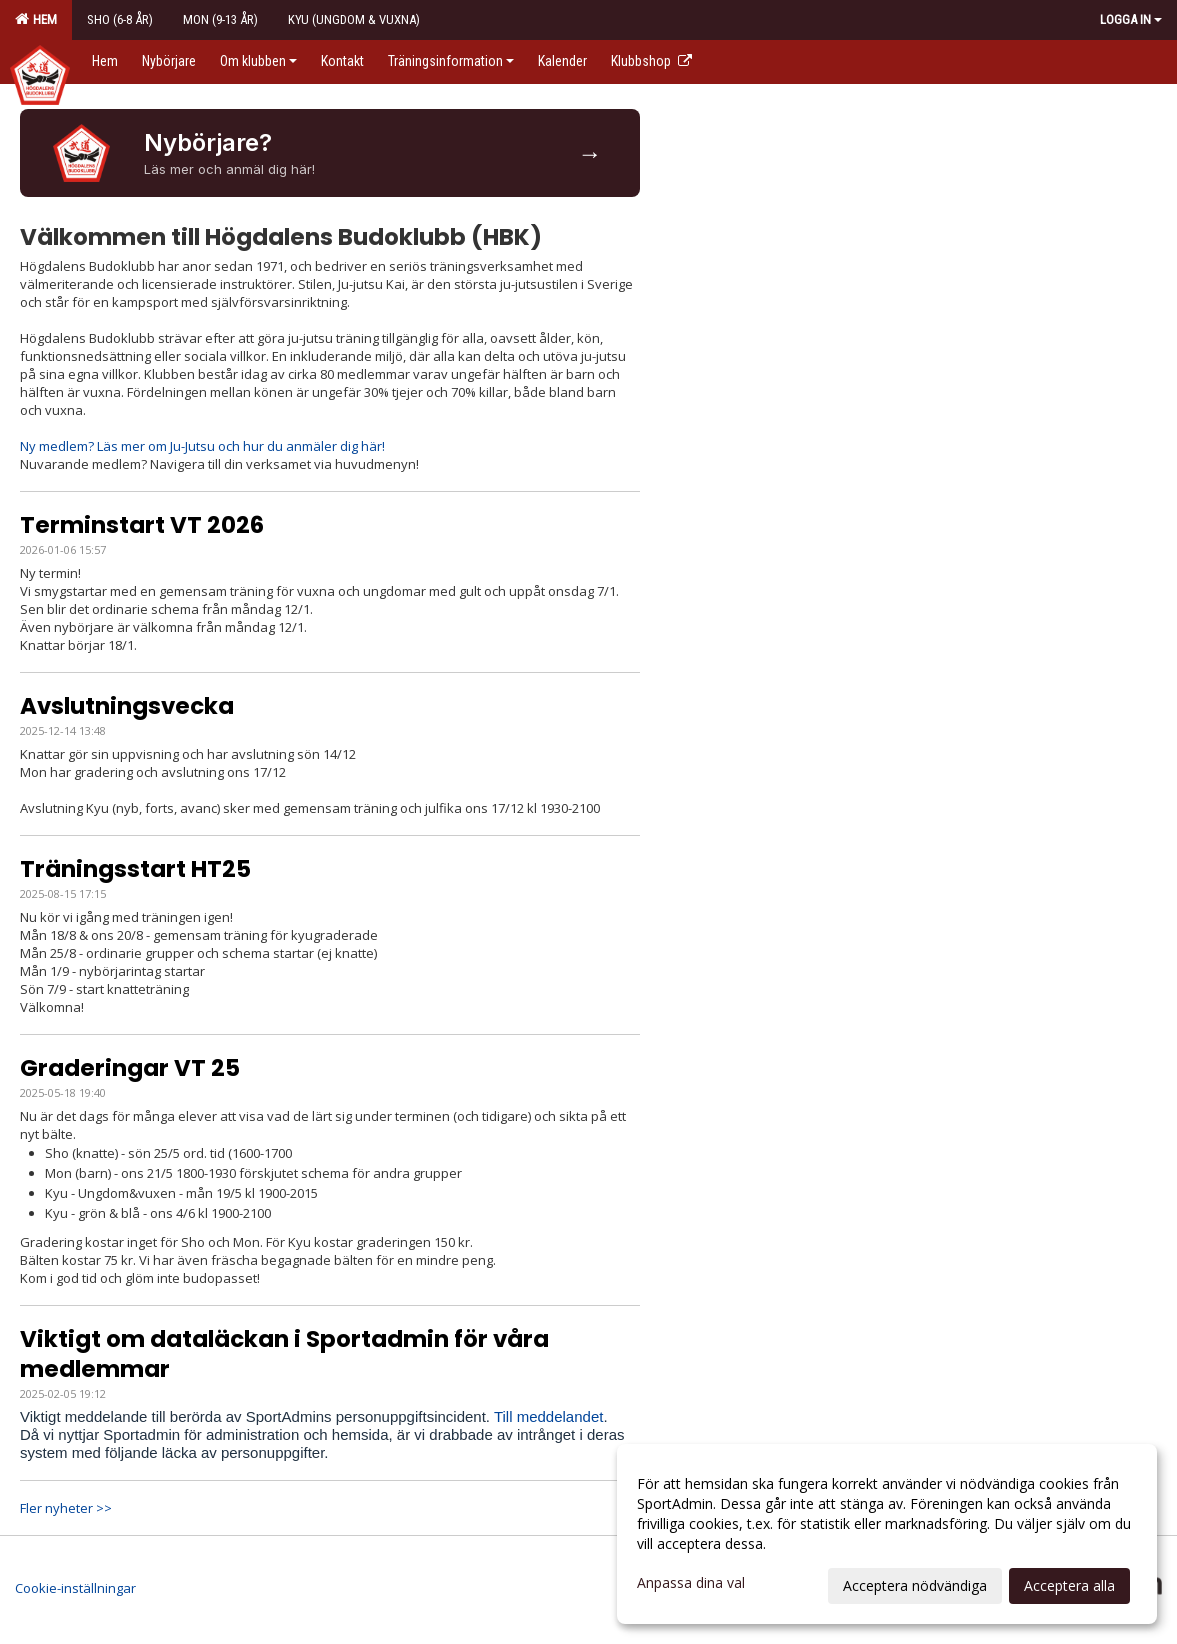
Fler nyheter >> (66, 1508)
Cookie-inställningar (75, 1588)
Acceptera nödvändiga (915, 1585)
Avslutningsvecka (127, 706)
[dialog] (887, 1534)
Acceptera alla (1069, 1585)
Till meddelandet (549, 1416)
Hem (36, 19)
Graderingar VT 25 (130, 1068)
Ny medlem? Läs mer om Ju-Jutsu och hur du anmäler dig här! (202, 446)
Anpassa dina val (691, 1583)
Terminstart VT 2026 (142, 525)
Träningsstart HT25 (135, 869)
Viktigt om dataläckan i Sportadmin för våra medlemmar (284, 1354)
